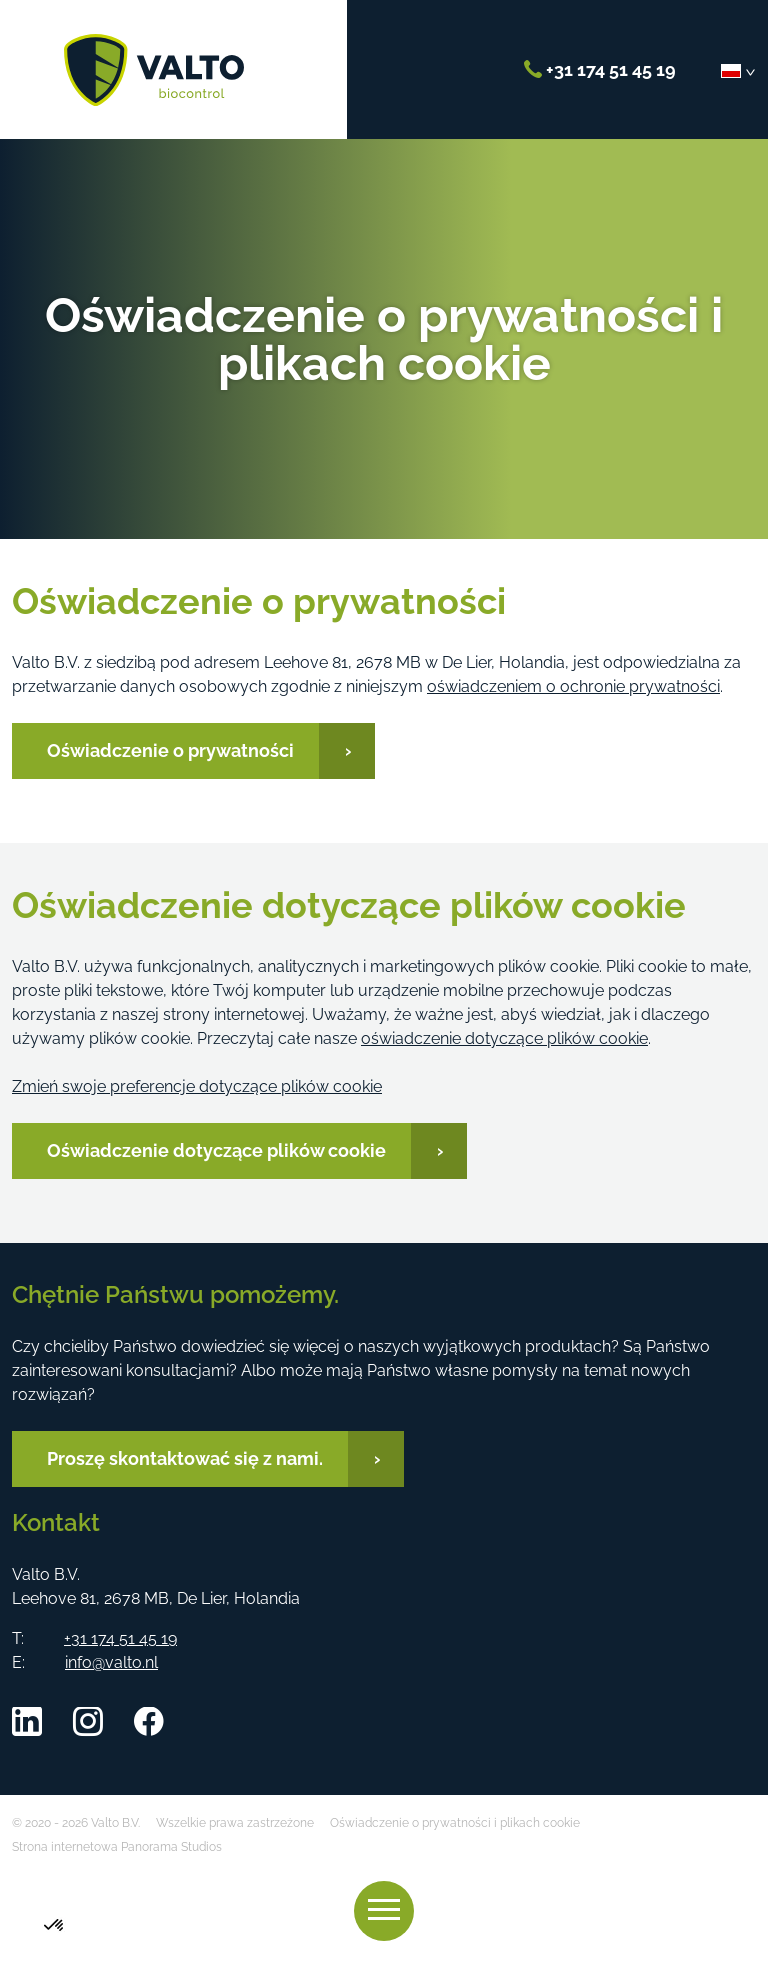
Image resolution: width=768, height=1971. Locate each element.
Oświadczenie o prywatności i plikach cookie (455, 1823)
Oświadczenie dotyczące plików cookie (216, 1150)
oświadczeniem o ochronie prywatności (573, 686)
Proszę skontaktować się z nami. (185, 1458)
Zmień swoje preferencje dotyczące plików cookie (197, 1086)
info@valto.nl (111, 1662)
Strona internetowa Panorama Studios (117, 1847)
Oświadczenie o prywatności (170, 750)
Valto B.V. (154, 70)
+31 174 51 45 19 (600, 69)
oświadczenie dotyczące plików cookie (504, 1038)
